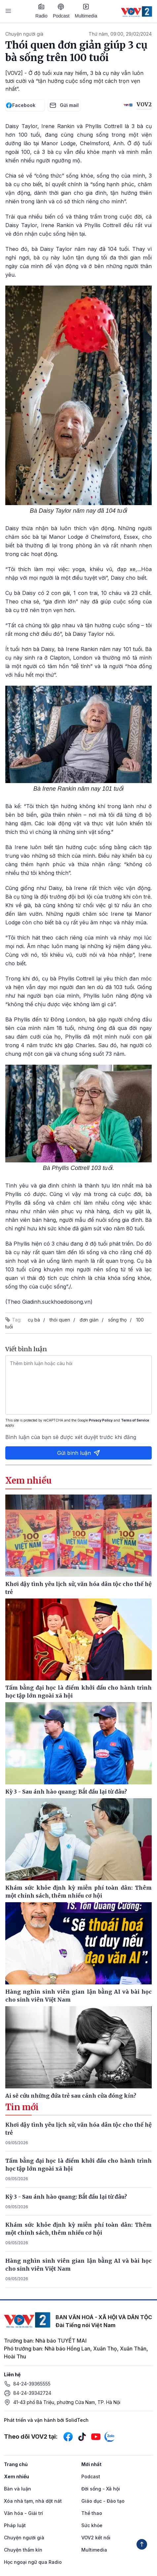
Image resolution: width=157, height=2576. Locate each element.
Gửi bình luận (78, 1453)
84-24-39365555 (32, 2384)
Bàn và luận (17, 2488)
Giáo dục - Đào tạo (103, 2501)
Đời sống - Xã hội (100, 2488)
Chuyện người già (24, 34)
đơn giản (89, 1319)
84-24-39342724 (32, 2393)
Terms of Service (135, 1420)
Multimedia (86, 10)
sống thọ (117, 1319)
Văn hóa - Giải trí (23, 2513)
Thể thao (91, 2513)
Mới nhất (91, 2464)
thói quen (60, 1319)
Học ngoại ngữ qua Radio (33, 2562)
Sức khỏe (91, 2525)
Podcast (61, 11)
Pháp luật (15, 2525)
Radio (41, 10)
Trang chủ (16, 2464)
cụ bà (34, 1319)
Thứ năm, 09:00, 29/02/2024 (120, 34)
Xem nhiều (16, 2476)
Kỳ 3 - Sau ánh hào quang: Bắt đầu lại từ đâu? (66, 2196)
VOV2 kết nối (95, 2537)
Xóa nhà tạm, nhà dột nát (33, 2501)
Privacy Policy (101, 1420)
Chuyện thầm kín (23, 2550)
